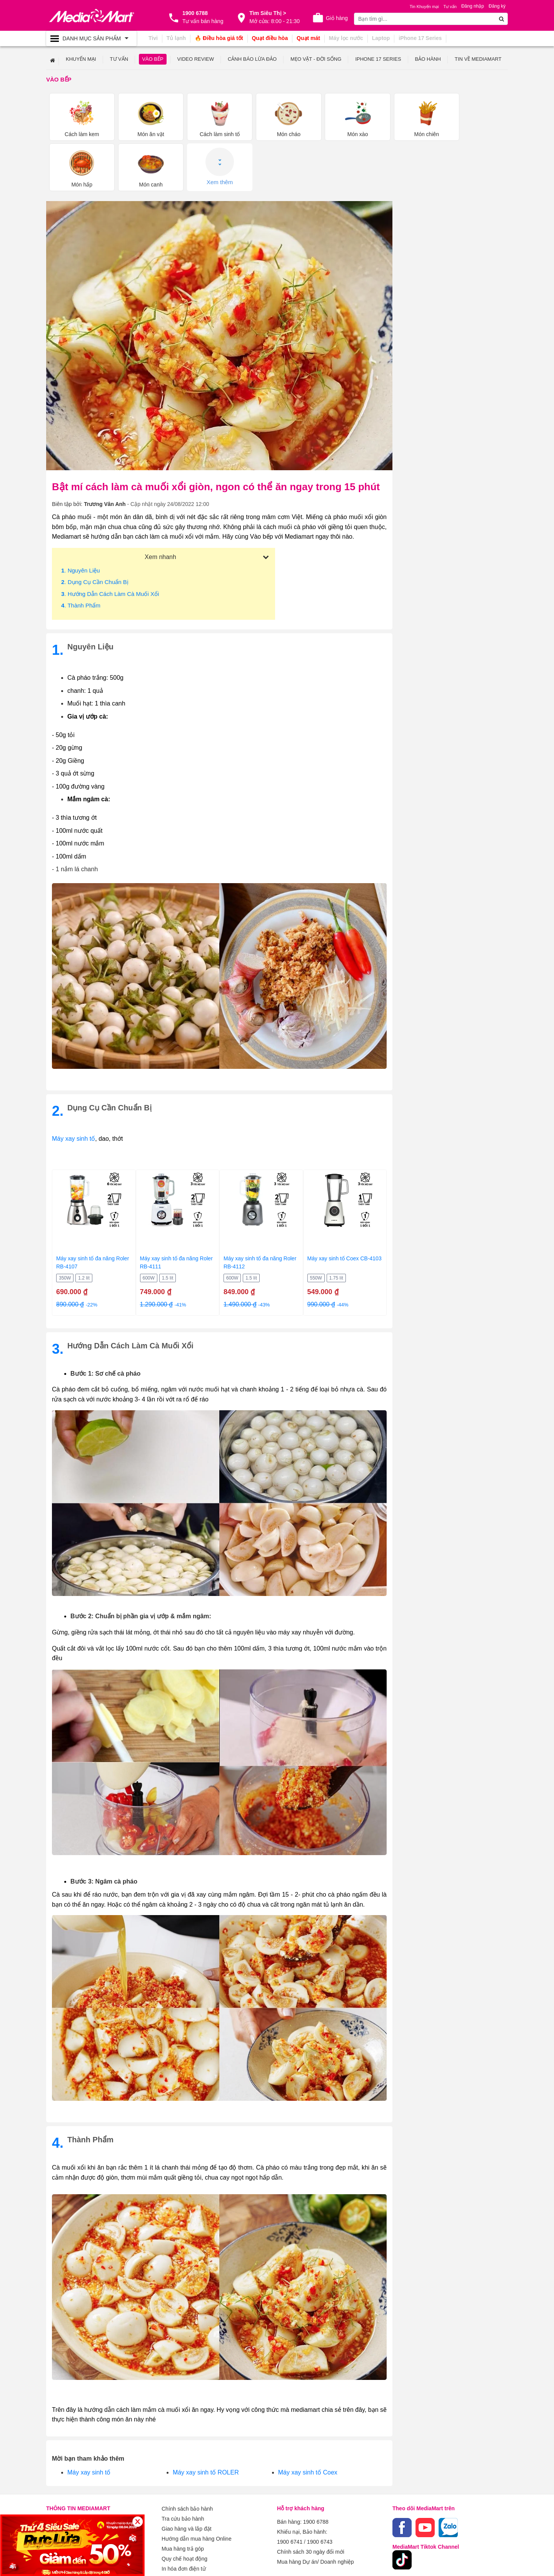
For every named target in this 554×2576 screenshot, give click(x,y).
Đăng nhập (472, 6)
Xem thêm (478, 114)
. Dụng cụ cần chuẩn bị (94, 529)
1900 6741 (289, 2487)
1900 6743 (319, 2487)
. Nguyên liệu (80, 517)
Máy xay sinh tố (73, 1086)
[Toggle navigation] (91, 38)
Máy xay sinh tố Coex (307, 2419)
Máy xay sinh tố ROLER (206, 2419)
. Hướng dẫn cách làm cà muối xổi (110, 541)
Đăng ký (497, 6)
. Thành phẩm (80, 553)
